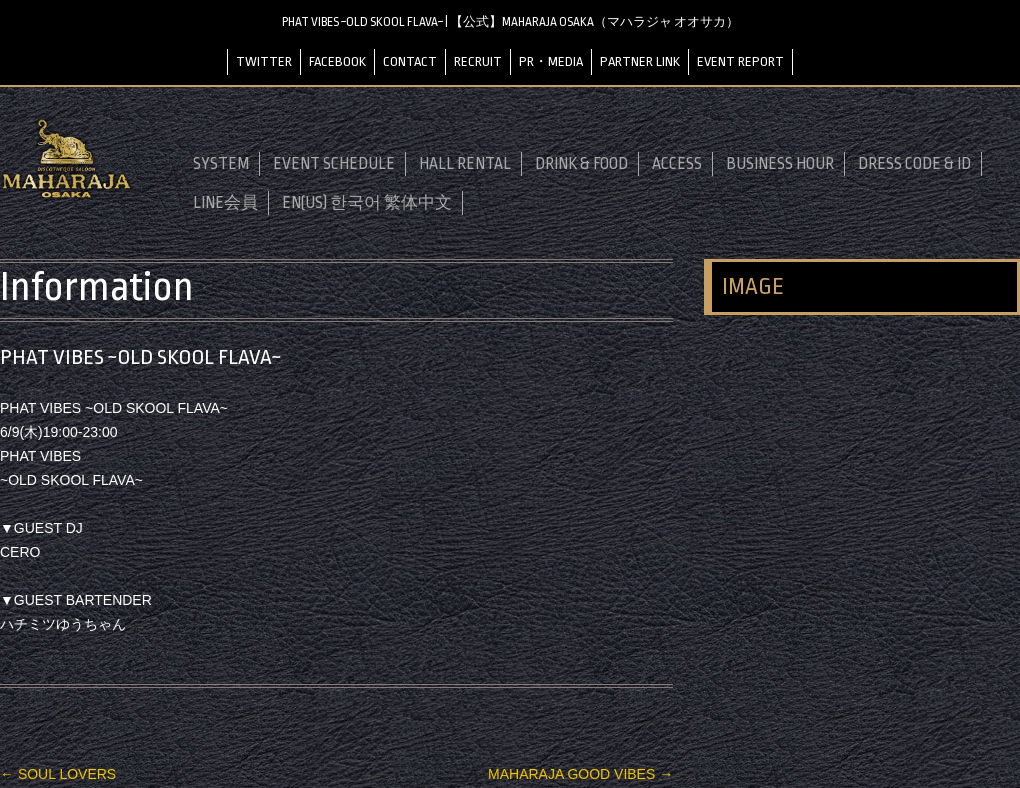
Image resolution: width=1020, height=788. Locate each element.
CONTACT (410, 61)
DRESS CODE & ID (914, 164)
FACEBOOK (337, 61)
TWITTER (264, 61)
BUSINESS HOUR (780, 164)
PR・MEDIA (551, 61)
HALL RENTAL (465, 164)
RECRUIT (478, 61)
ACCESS (677, 164)
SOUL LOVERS (58, 774)
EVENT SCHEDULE (334, 164)
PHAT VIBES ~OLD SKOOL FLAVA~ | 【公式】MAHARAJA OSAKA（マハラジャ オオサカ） (510, 22)
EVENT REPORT (740, 61)
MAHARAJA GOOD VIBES (580, 774)
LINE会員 (225, 203)
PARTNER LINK (640, 61)
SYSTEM (221, 164)
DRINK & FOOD (581, 164)
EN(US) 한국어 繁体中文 (367, 203)
